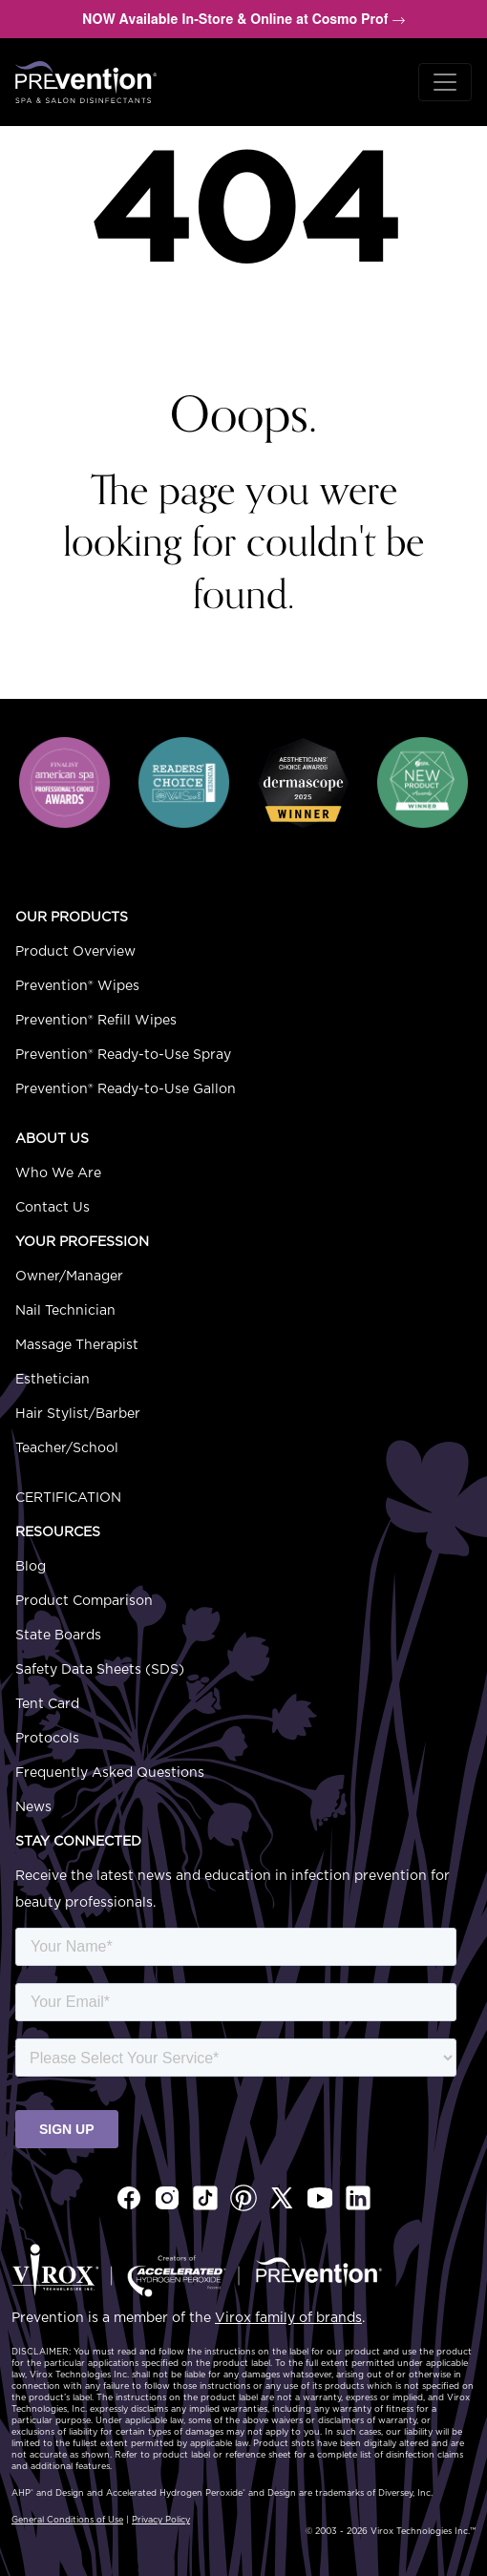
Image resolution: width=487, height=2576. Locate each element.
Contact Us (52, 1207)
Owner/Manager (69, 1276)
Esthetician (52, 1379)
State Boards (58, 1635)
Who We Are (58, 1173)
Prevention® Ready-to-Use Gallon (125, 1089)
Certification (68, 1498)
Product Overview (75, 952)
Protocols (47, 1738)
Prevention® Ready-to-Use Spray (123, 1055)
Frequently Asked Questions (109, 1773)
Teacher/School (66, 1448)
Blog (30, 1566)
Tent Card (47, 1704)
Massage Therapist (76, 1345)
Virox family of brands (288, 2318)
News (33, 1807)
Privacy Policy (161, 2520)
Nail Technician (65, 1311)
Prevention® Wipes (77, 986)
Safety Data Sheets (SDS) (99, 1670)
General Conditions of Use (67, 2520)
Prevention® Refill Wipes (96, 1020)
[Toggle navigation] (445, 82)
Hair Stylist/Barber (77, 1414)
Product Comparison (84, 1601)
